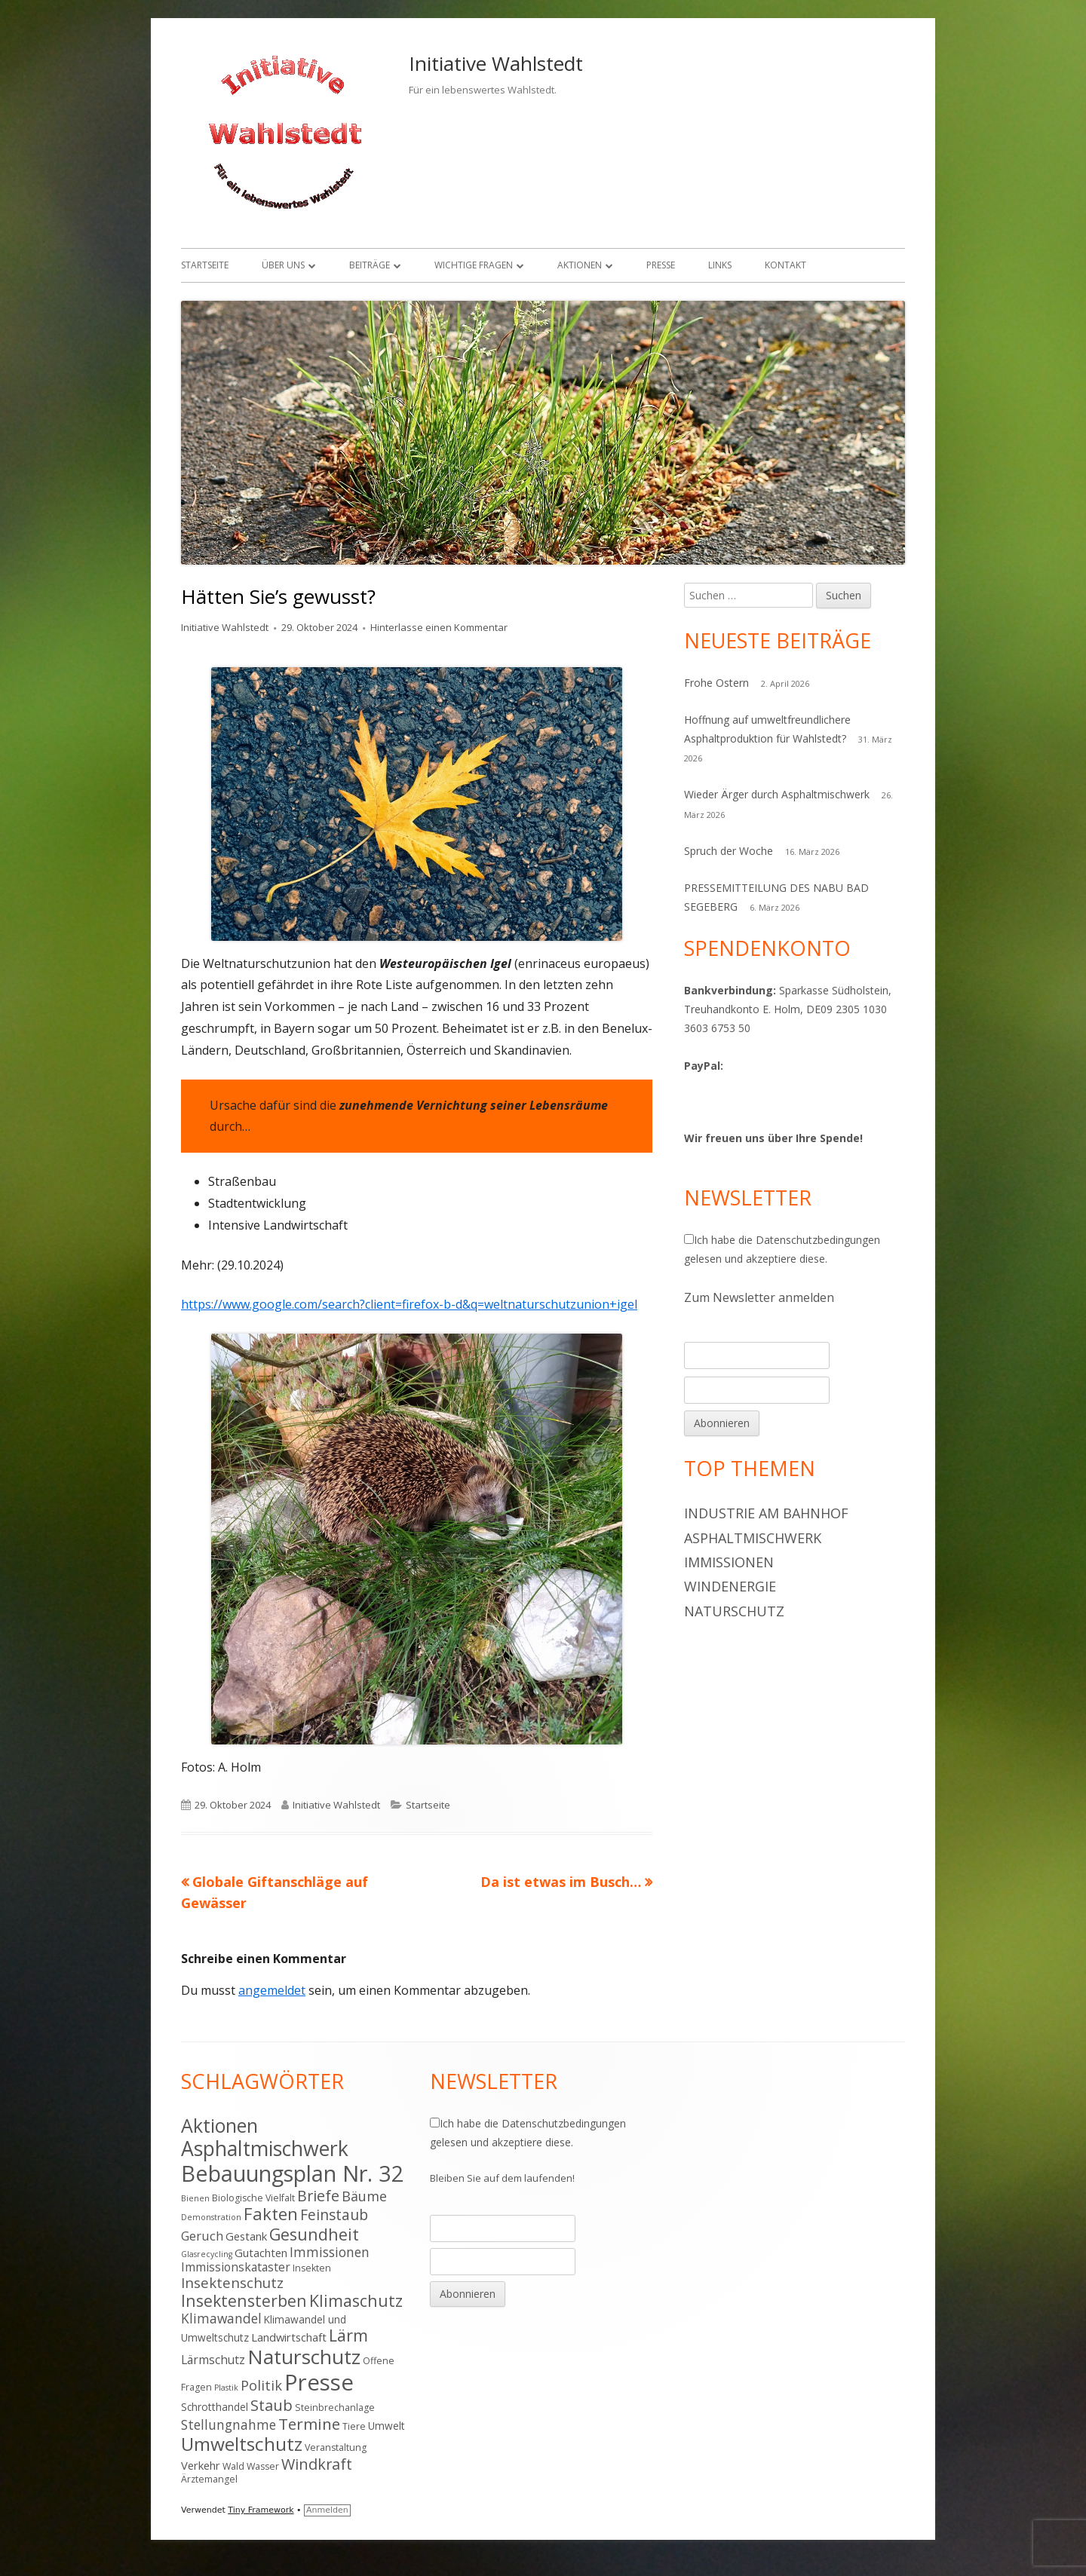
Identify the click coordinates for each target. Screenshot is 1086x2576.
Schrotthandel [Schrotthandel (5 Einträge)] (214, 2407)
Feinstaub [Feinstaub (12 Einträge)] (334, 2215)
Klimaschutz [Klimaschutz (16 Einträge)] (356, 2300)
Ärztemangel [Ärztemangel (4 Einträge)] (209, 2479)
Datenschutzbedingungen (818, 1240)
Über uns (283, 265)
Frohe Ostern (716, 682)
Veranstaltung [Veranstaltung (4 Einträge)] (336, 2447)
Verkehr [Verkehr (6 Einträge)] (200, 2465)
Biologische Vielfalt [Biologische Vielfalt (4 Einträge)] (253, 2198)
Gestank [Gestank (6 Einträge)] (246, 2236)
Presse (660, 265)
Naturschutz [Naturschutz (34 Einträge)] (303, 2356)
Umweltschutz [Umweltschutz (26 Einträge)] (241, 2443)
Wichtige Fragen (473, 265)
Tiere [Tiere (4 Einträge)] (354, 2426)
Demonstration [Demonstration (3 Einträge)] (211, 2217)
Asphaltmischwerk (752, 1538)
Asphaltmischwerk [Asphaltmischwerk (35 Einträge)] (264, 2148)
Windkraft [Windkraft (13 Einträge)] (316, 2464)
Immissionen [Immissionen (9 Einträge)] (330, 2252)
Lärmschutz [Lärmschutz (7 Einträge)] (213, 2359)
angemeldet (271, 1990)
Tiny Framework (260, 2510)
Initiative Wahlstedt (496, 63)
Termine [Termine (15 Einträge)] (309, 2423)
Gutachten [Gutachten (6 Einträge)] (261, 2252)
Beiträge (369, 265)
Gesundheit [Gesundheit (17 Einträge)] (314, 2234)
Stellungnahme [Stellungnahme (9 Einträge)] (228, 2424)
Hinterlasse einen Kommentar (439, 627)
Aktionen (579, 265)
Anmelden (327, 2510)
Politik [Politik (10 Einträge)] (261, 2385)
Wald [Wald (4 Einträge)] (233, 2466)
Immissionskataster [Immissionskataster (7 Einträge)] (235, 2267)
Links (720, 265)
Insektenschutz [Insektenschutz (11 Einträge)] (232, 2282)
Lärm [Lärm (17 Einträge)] (348, 2335)
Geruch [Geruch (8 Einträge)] (202, 2235)
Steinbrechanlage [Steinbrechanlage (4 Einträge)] (335, 2407)
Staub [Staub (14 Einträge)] (271, 2404)
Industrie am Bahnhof (766, 1513)
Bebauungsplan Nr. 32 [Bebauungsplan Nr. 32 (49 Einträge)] (292, 2173)
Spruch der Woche (728, 851)
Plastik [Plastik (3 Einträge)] (226, 2387)
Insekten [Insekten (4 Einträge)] (312, 2268)
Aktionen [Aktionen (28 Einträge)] (219, 2125)
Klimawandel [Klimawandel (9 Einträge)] (221, 2318)
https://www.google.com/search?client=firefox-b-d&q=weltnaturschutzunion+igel (409, 1304)
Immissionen (729, 1562)
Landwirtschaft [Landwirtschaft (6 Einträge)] (289, 2337)
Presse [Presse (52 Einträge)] (319, 2382)
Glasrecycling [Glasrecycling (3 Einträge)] (206, 2254)
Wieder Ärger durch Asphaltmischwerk (777, 794)
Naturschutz (734, 1611)
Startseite (205, 265)
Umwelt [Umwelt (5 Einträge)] (386, 2425)
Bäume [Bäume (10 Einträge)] (364, 2196)
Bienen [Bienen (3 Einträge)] (195, 2198)
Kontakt (785, 265)
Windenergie (730, 1586)
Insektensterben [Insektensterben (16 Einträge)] (244, 2300)
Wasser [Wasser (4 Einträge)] (263, 2466)
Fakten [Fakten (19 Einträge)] (271, 2213)
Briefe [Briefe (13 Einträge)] (318, 2195)
